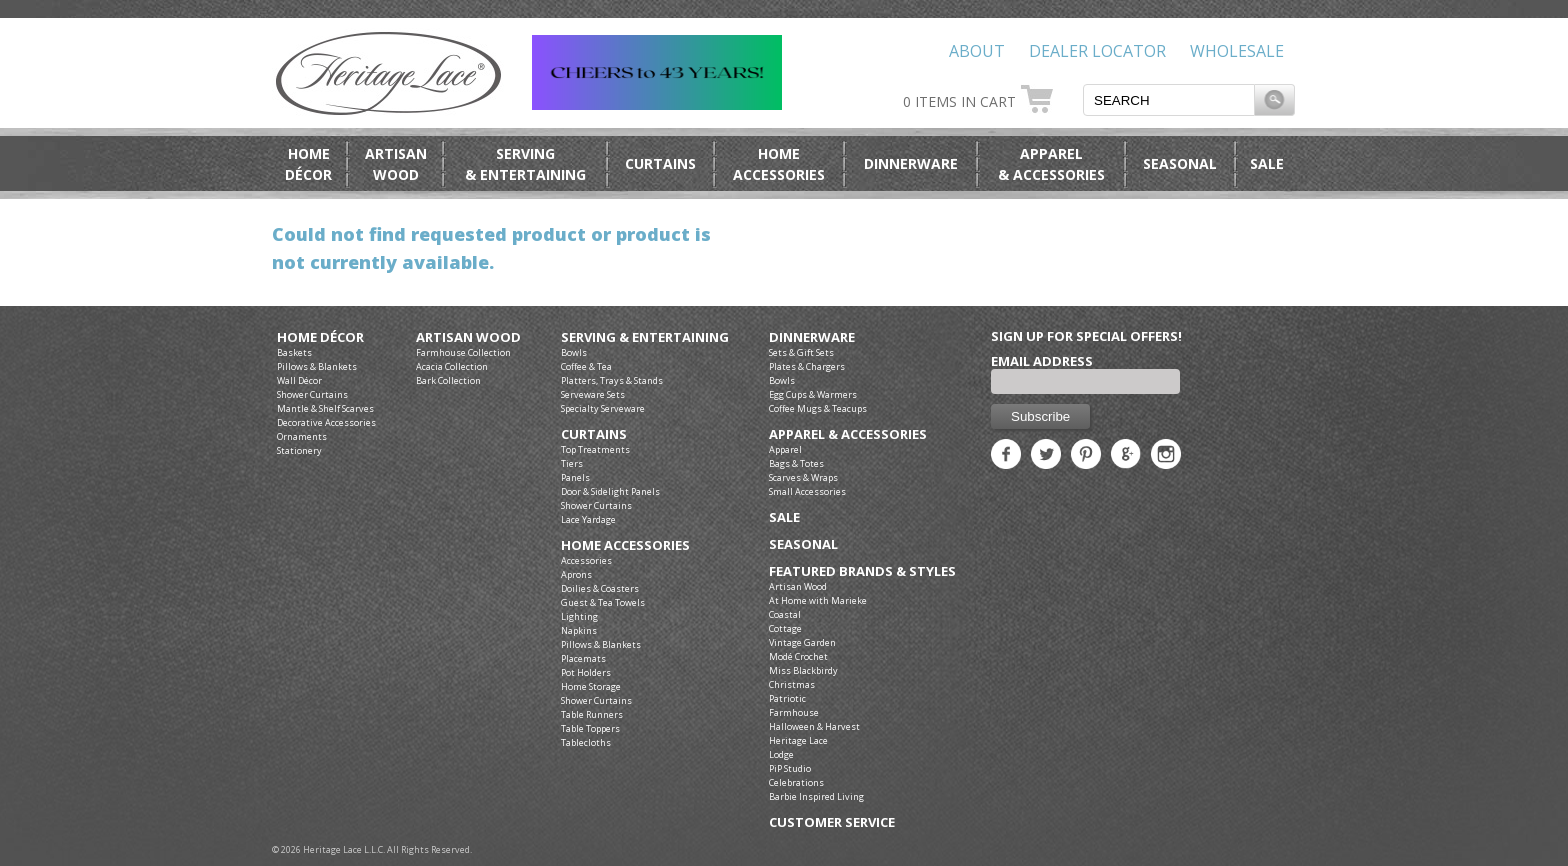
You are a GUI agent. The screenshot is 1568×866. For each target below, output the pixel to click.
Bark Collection (448, 380)
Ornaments (302, 436)
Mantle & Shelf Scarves (325, 408)
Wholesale (1237, 51)
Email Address (1042, 361)
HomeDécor (308, 164)
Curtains (660, 163)
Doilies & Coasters (600, 588)
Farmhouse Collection (463, 352)
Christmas (792, 684)
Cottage (785, 628)
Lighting (579, 616)
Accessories (586, 560)
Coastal (785, 614)
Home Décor (320, 337)
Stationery (299, 450)
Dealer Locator (1097, 51)
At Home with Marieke (818, 600)
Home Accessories (625, 545)
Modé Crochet (798, 656)
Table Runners (592, 714)
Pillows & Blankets (317, 366)
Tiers (572, 463)
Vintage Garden (802, 642)
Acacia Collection (452, 366)
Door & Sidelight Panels (610, 491)
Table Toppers (590, 728)
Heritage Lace (798, 740)
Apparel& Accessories (1051, 164)
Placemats (583, 658)
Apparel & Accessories (848, 434)
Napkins (579, 630)
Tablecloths (586, 742)
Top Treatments (595, 449)
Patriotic (787, 698)
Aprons (576, 574)
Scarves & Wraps (803, 477)
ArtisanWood (396, 164)
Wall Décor (299, 380)
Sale (1267, 163)
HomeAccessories (779, 164)
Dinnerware (911, 163)
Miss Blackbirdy (803, 670)
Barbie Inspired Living (816, 796)
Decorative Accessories (326, 422)
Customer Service (832, 822)
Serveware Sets (593, 394)
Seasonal (1180, 163)
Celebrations (796, 782)
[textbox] (1169, 100)
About (977, 51)
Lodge (781, 754)
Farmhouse (794, 712)
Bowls (574, 352)
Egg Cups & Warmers (813, 394)
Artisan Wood (468, 337)
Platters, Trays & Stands (612, 380)
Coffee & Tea (586, 366)
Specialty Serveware (603, 408)
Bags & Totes (796, 463)
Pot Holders (586, 672)
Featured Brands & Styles (862, 571)
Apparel (785, 449)
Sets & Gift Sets (801, 352)
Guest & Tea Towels (603, 602)
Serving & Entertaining (645, 337)
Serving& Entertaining (525, 164)
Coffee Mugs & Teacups (818, 408)
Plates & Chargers (807, 366)
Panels (575, 477)
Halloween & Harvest (814, 726)
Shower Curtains (312, 394)
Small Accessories (807, 491)
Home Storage (591, 686)
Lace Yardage (588, 519)
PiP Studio (790, 768)
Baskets (294, 352)
